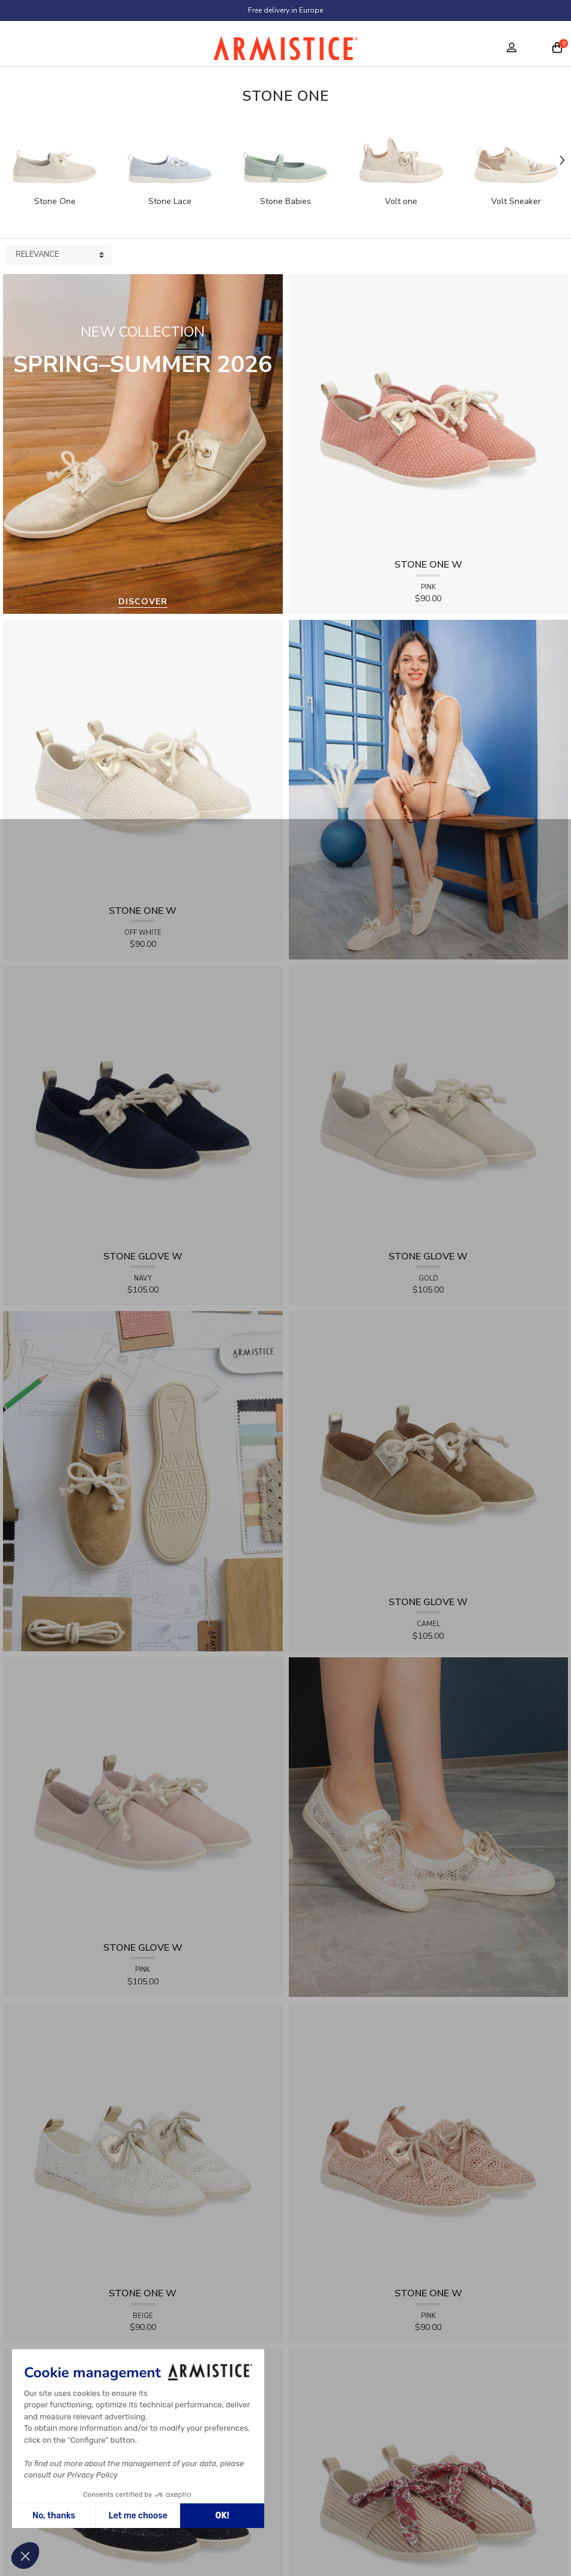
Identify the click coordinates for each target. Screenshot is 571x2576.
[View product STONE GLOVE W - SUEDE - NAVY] (143, 1104)
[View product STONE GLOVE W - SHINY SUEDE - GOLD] (429, 1104)
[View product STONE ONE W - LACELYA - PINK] (429, 2142)
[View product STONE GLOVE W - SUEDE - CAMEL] (429, 1450)
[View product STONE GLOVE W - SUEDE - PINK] (143, 1796)
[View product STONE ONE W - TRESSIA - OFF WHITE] (143, 758)
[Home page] (285, 51)
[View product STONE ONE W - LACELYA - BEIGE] (143, 2142)
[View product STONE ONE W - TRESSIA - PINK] (429, 413)
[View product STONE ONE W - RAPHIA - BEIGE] (429, 2487)
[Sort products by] (59, 255)
